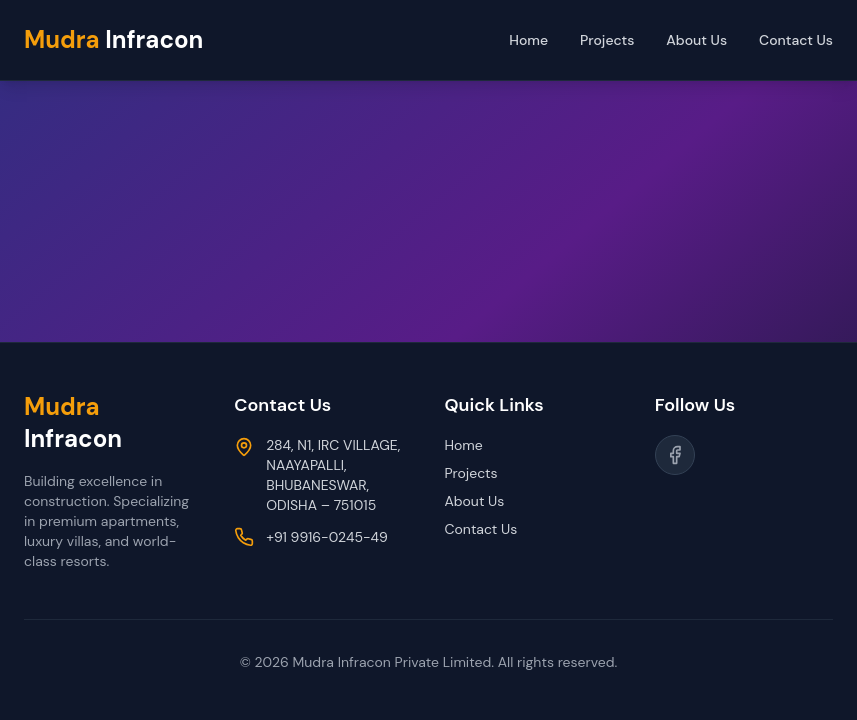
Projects (607, 40)
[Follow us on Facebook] (675, 455)
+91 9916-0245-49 (327, 537)
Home (528, 40)
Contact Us (796, 40)
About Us (696, 40)
